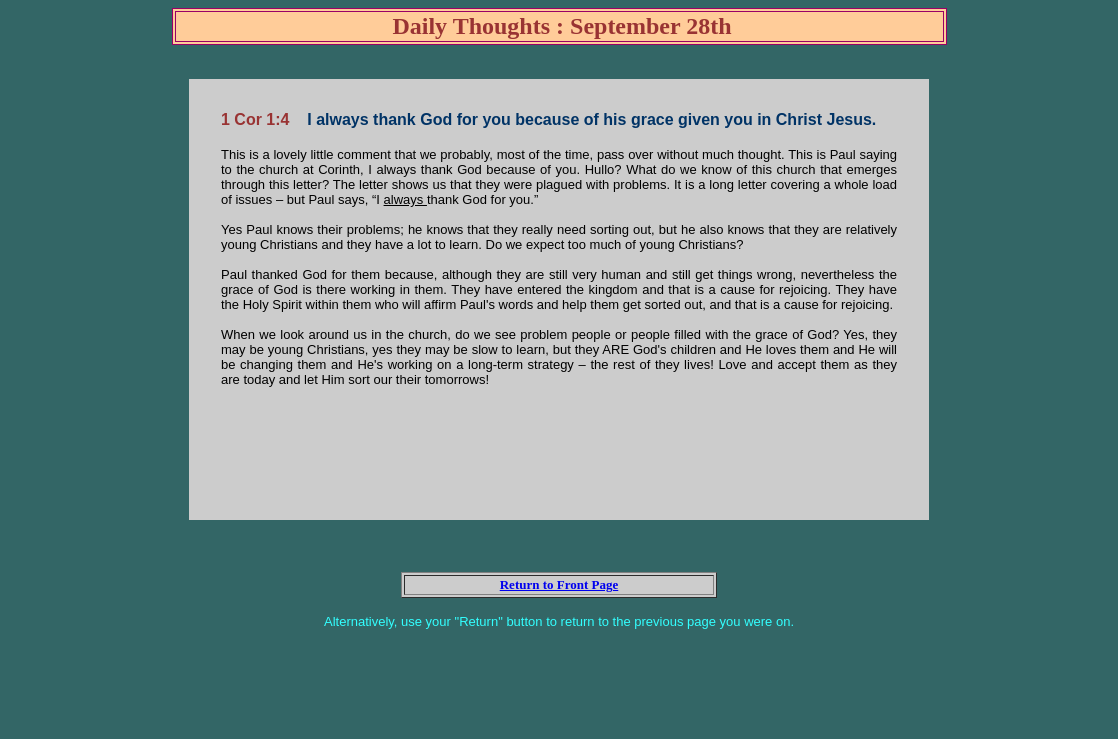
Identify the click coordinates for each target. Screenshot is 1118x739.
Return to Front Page (559, 584)
